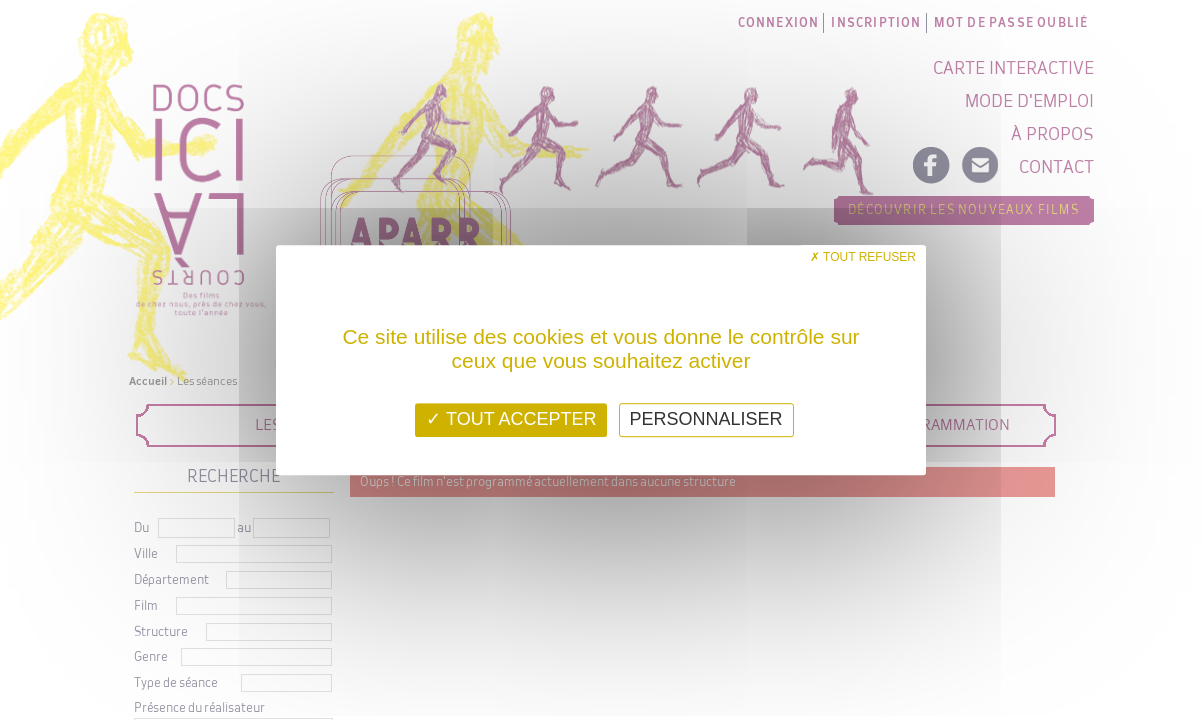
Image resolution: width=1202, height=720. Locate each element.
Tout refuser (863, 257)
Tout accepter (511, 419)
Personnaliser (706, 419)
